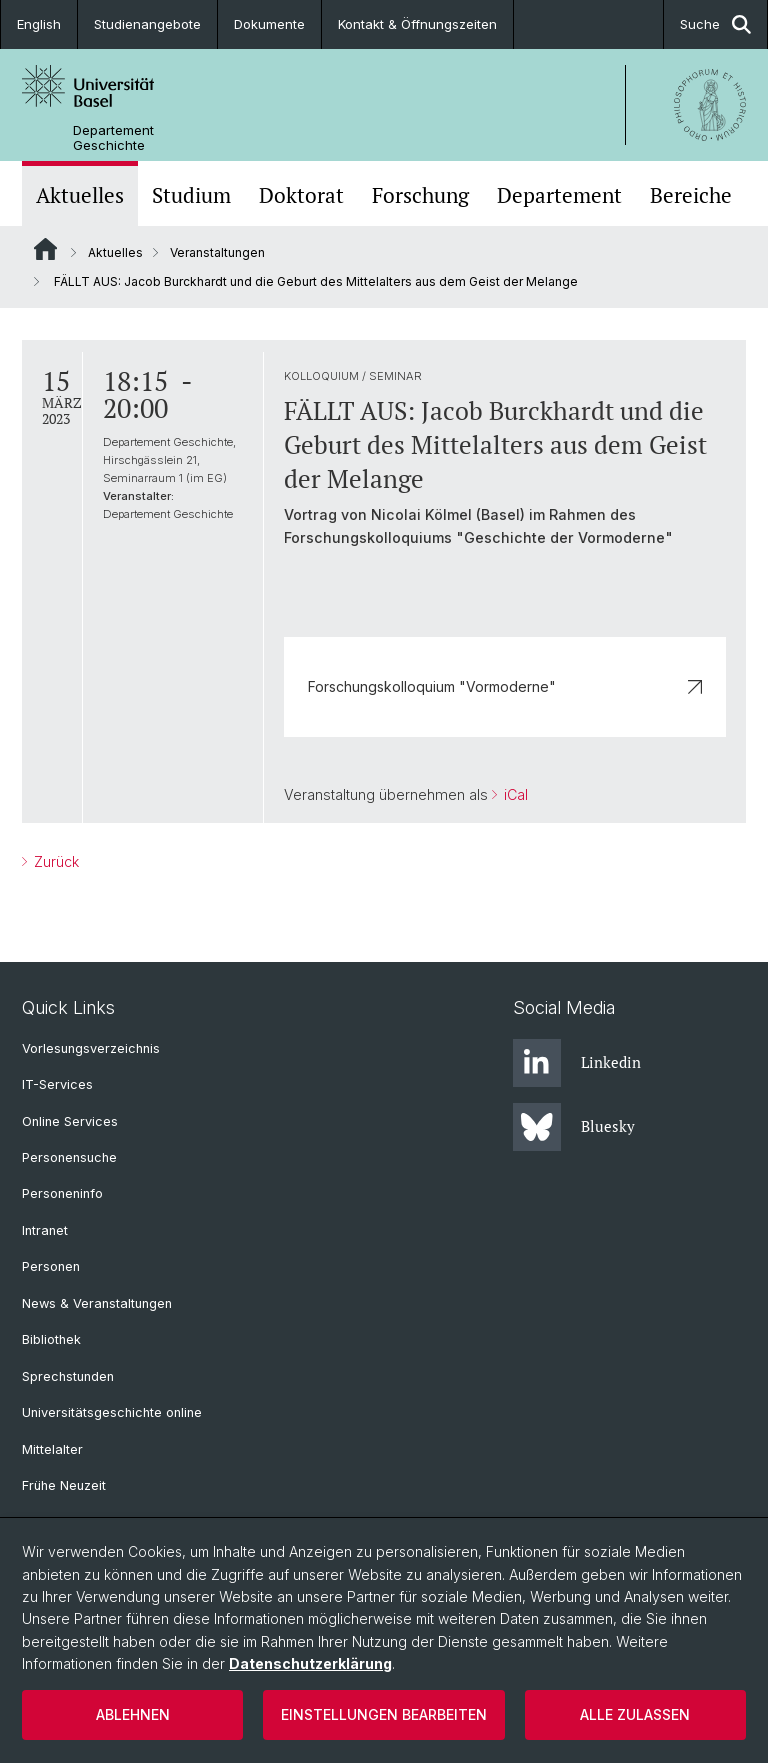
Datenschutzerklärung (310, 1663)
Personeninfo (62, 1193)
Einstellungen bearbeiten (384, 1714)
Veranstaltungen (217, 252)
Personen (51, 1266)
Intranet (45, 1230)
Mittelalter (52, 1449)
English (39, 24)
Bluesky (574, 1127)
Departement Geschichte (113, 138)
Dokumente (269, 24)
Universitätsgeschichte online (112, 1412)
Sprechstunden (68, 1376)
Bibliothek (51, 1339)
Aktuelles (80, 195)
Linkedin (577, 1063)
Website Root (45, 249)
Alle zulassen (635, 1714)
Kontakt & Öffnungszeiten (417, 24)
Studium (191, 195)
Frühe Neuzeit (64, 1485)
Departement (559, 195)
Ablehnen (133, 1714)
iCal (514, 794)
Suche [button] (715, 24)
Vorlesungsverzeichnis (91, 1048)
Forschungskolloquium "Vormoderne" (505, 686)
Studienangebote (147, 24)
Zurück (54, 861)
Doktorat (301, 195)
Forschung (420, 195)
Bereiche (691, 195)
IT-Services (57, 1084)
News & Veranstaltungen (97, 1303)
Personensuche (69, 1157)
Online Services (70, 1121)
